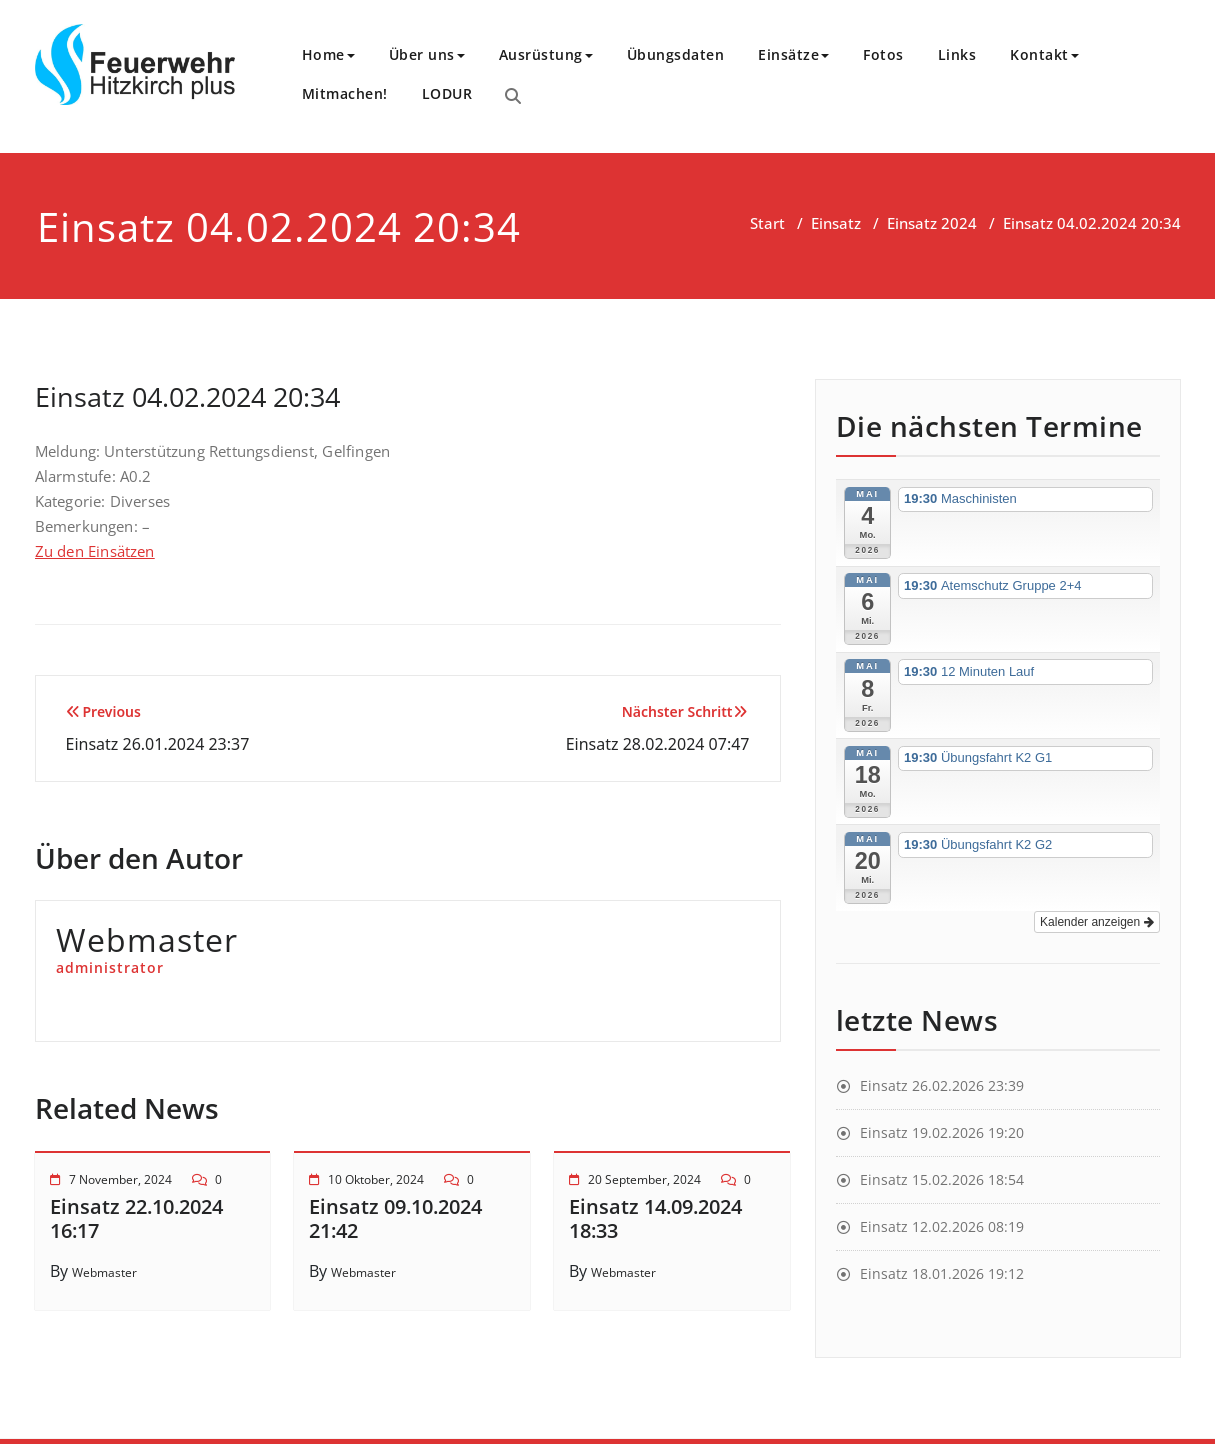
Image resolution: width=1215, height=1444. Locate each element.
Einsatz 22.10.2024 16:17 (136, 1218)
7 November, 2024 (120, 1179)
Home (328, 54)
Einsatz (836, 223)
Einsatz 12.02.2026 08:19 (942, 1226)
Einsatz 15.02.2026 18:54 (942, 1179)
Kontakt (1044, 54)
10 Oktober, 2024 (376, 1179)
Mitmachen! (345, 93)
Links (957, 54)
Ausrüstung (546, 54)
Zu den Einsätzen (95, 551)
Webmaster (104, 1272)
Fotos (883, 54)
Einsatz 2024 (932, 223)
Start (767, 223)
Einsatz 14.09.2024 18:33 (655, 1218)
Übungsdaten (676, 54)
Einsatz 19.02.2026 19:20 (942, 1132)
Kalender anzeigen (1096, 922)
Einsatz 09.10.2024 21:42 (395, 1218)
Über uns (427, 54)
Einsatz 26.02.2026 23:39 (942, 1085)
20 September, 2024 (644, 1179)
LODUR (447, 93)
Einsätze (793, 54)
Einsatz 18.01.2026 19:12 (942, 1273)
